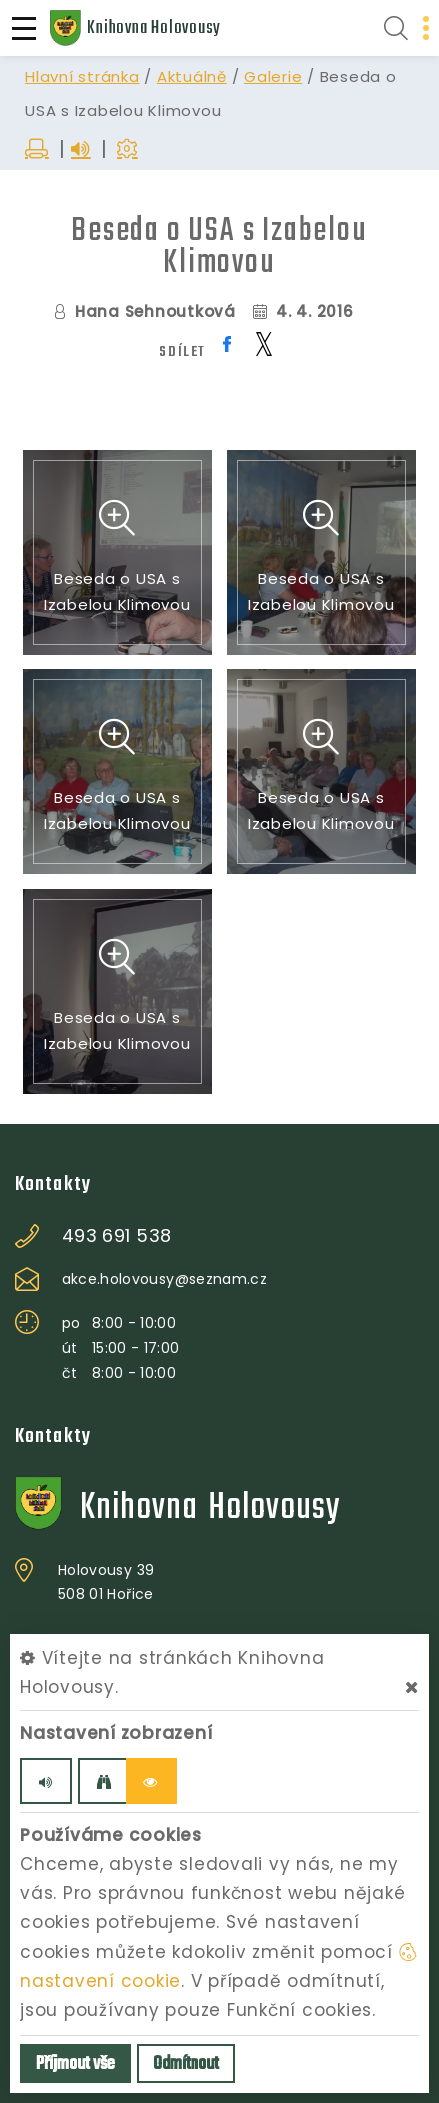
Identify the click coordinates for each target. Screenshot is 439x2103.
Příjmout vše (75, 2064)
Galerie (273, 76)
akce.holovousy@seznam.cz (164, 1279)
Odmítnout (186, 2064)
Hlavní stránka (82, 76)
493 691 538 (117, 1236)
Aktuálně (192, 76)
